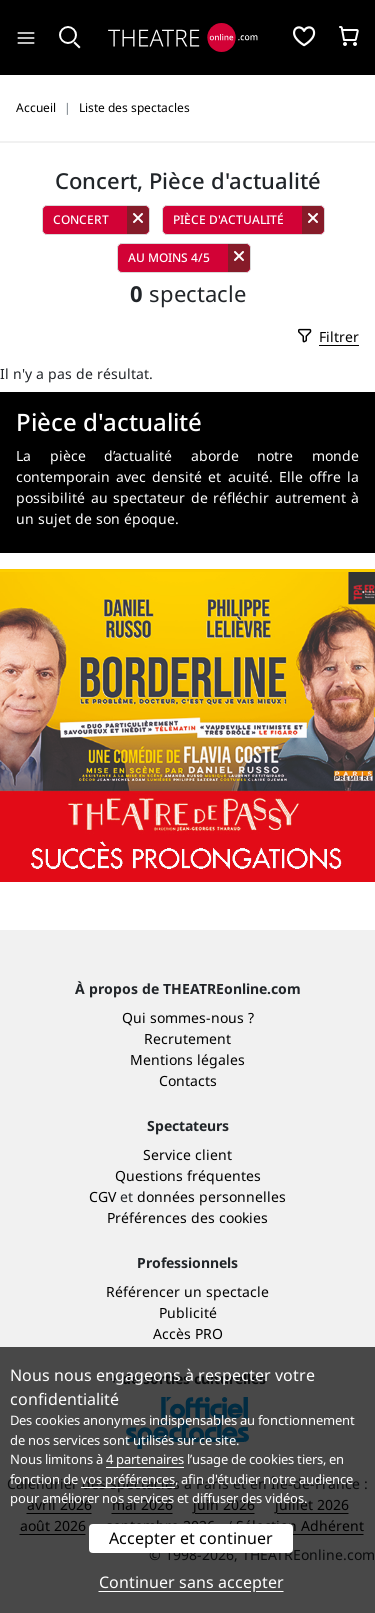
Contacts (188, 1080)
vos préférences (128, 1479)
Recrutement (187, 1038)
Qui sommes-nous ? (188, 1017)
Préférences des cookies (187, 1217)
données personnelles (211, 1196)
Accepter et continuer (191, 1538)
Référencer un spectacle (187, 1291)
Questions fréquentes (188, 1175)
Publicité (188, 1312)
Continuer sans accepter (191, 1582)
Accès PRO (188, 1333)
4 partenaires (145, 1459)
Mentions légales (187, 1059)
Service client (187, 1154)
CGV (102, 1196)
